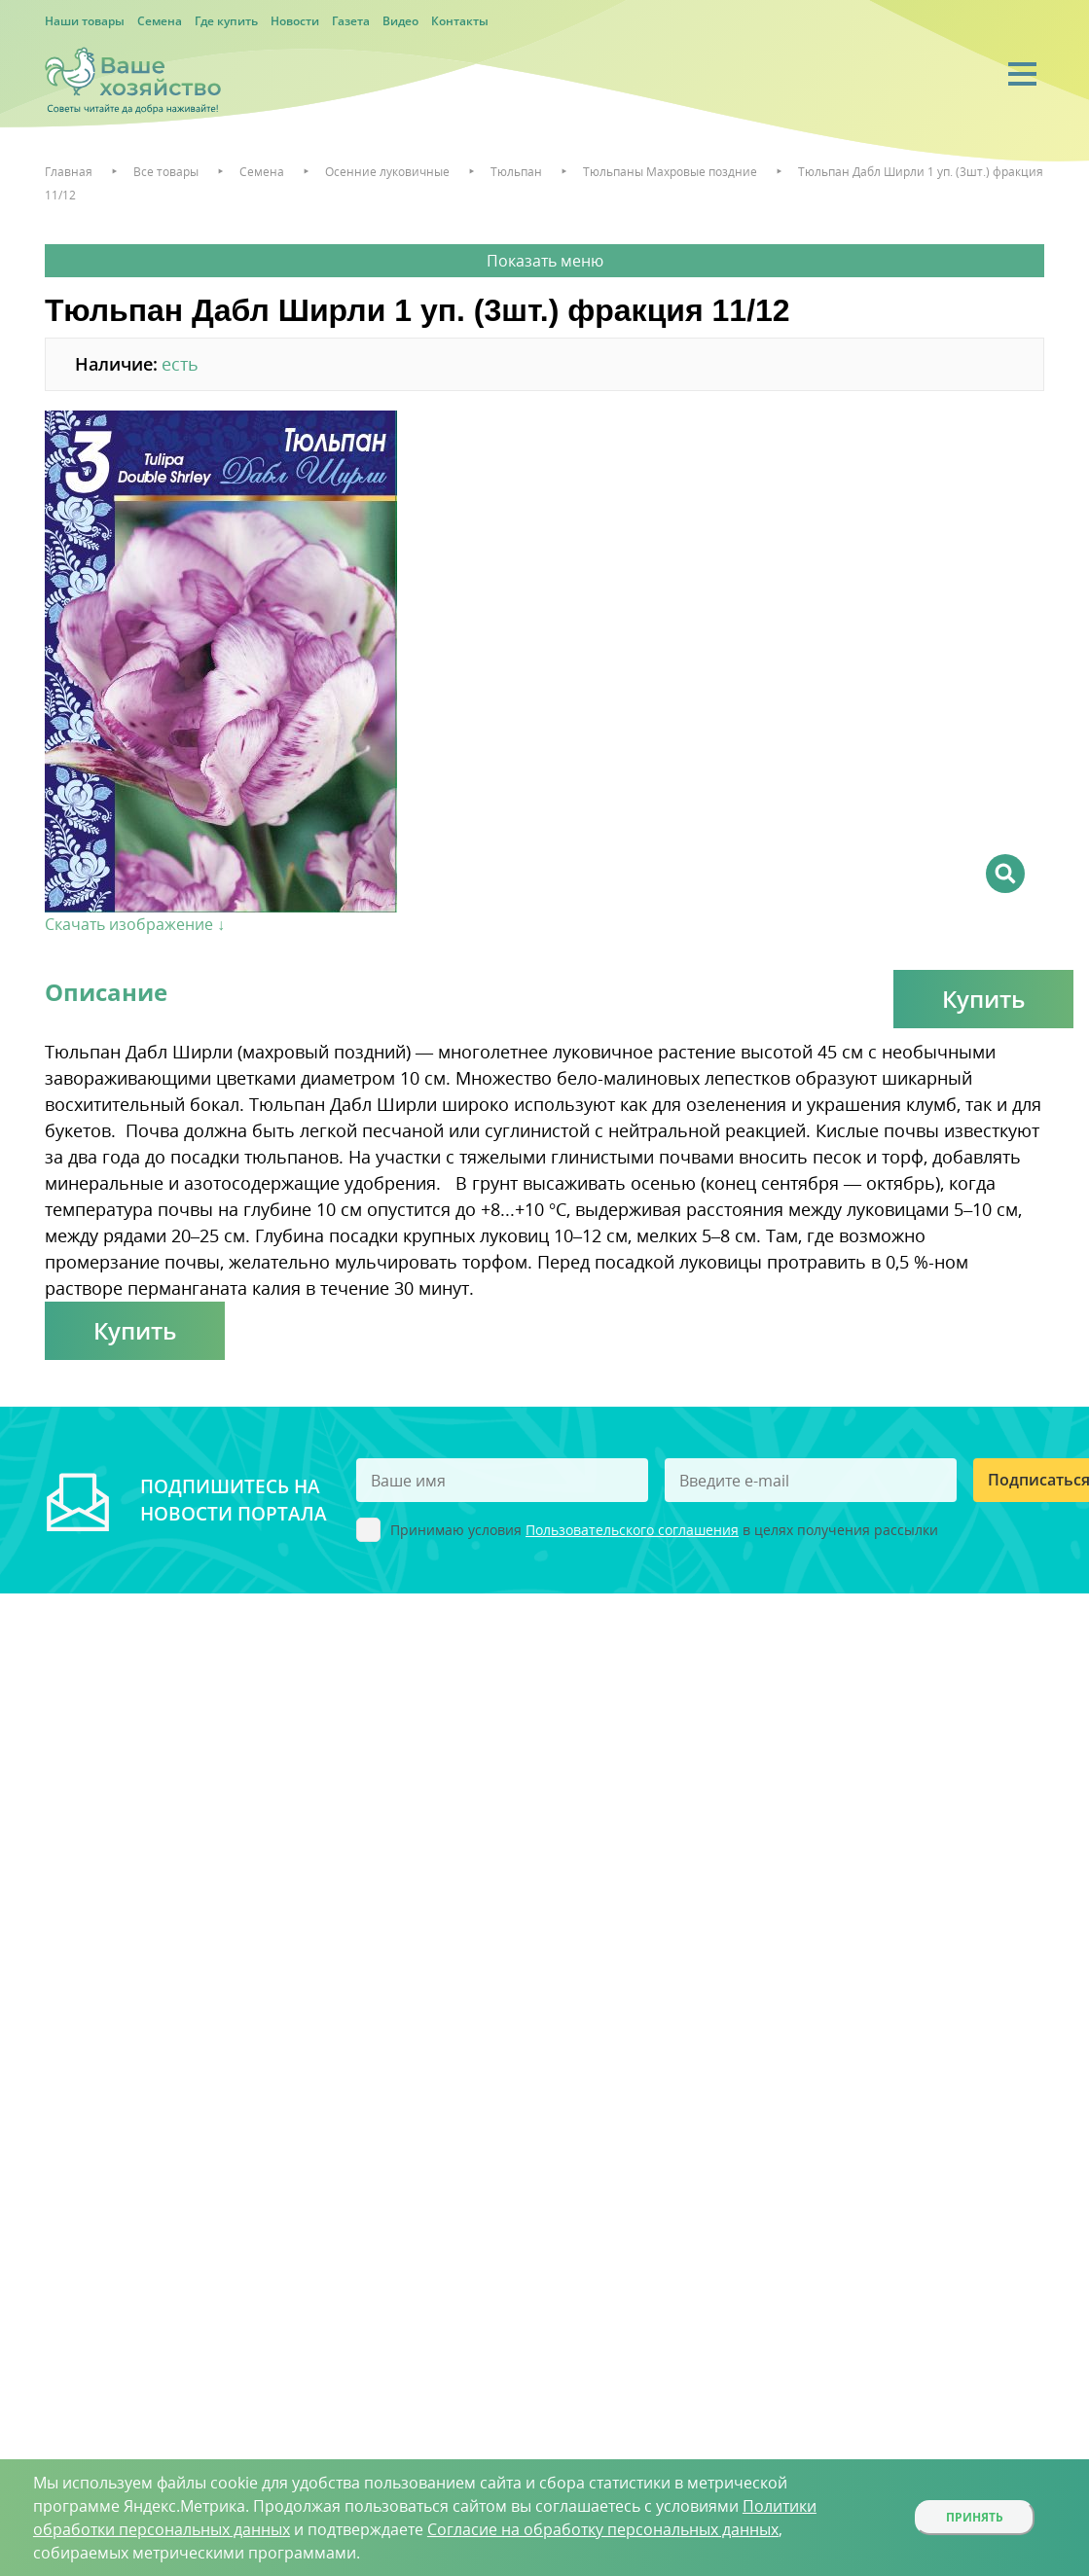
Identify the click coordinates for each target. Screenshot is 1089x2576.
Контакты (460, 21)
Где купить (226, 21)
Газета (351, 21)
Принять (974, 2517)
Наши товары (85, 21)
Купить (983, 999)
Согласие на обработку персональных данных (603, 2529)
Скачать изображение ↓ (135, 924)
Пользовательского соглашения (632, 1530)
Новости (295, 21)
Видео (400, 21)
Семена (159, 21)
